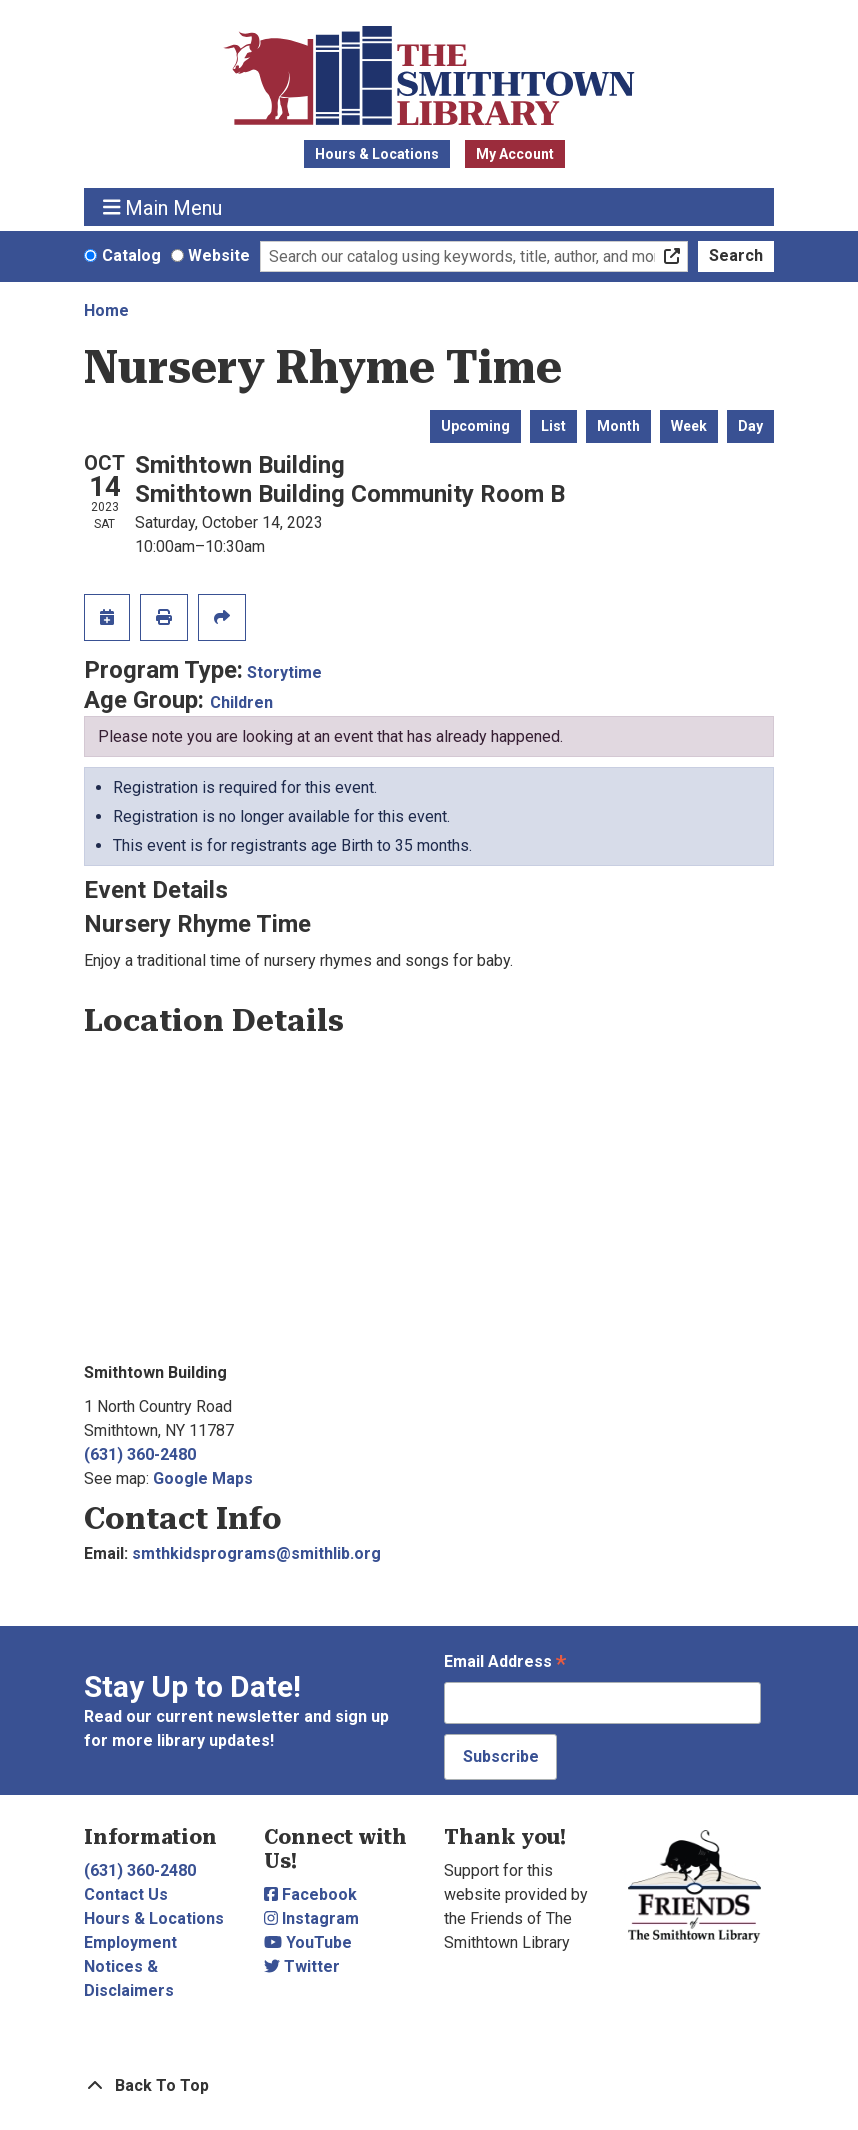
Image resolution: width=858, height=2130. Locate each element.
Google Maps (203, 1478)
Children (241, 702)
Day (750, 426)
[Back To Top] (429, 2086)
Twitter (302, 1966)
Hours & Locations (377, 154)
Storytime (284, 672)
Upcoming (475, 426)
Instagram (311, 1918)
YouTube (308, 1942)
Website (219, 255)
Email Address (505, 1663)
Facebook (310, 1894)
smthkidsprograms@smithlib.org (256, 1553)
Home (106, 310)
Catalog (131, 255)
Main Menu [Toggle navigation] (163, 207)
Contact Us (126, 1894)
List (553, 426)
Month (618, 426)
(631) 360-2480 (140, 1454)
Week (689, 426)
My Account (515, 154)
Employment (130, 1942)
